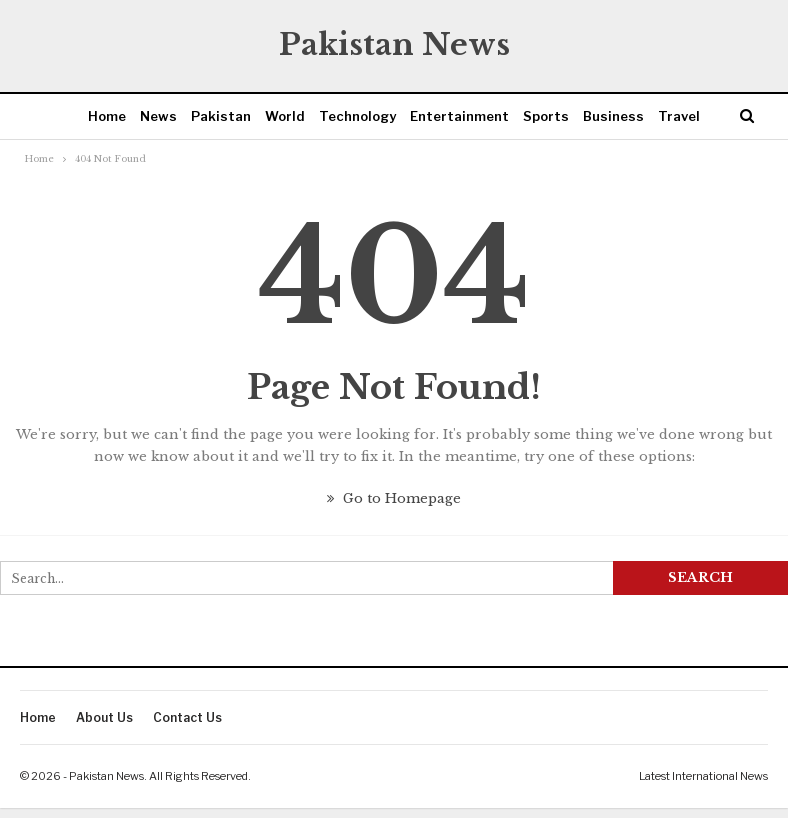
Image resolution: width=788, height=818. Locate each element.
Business (613, 116)
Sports (546, 116)
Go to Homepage (394, 498)
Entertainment (459, 116)
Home (107, 116)
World (285, 116)
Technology (357, 116)
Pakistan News (394, 44)
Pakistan (221, 116)
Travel (679, 116)
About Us (104, 717)
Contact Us (187, 717)
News (158, 116)
